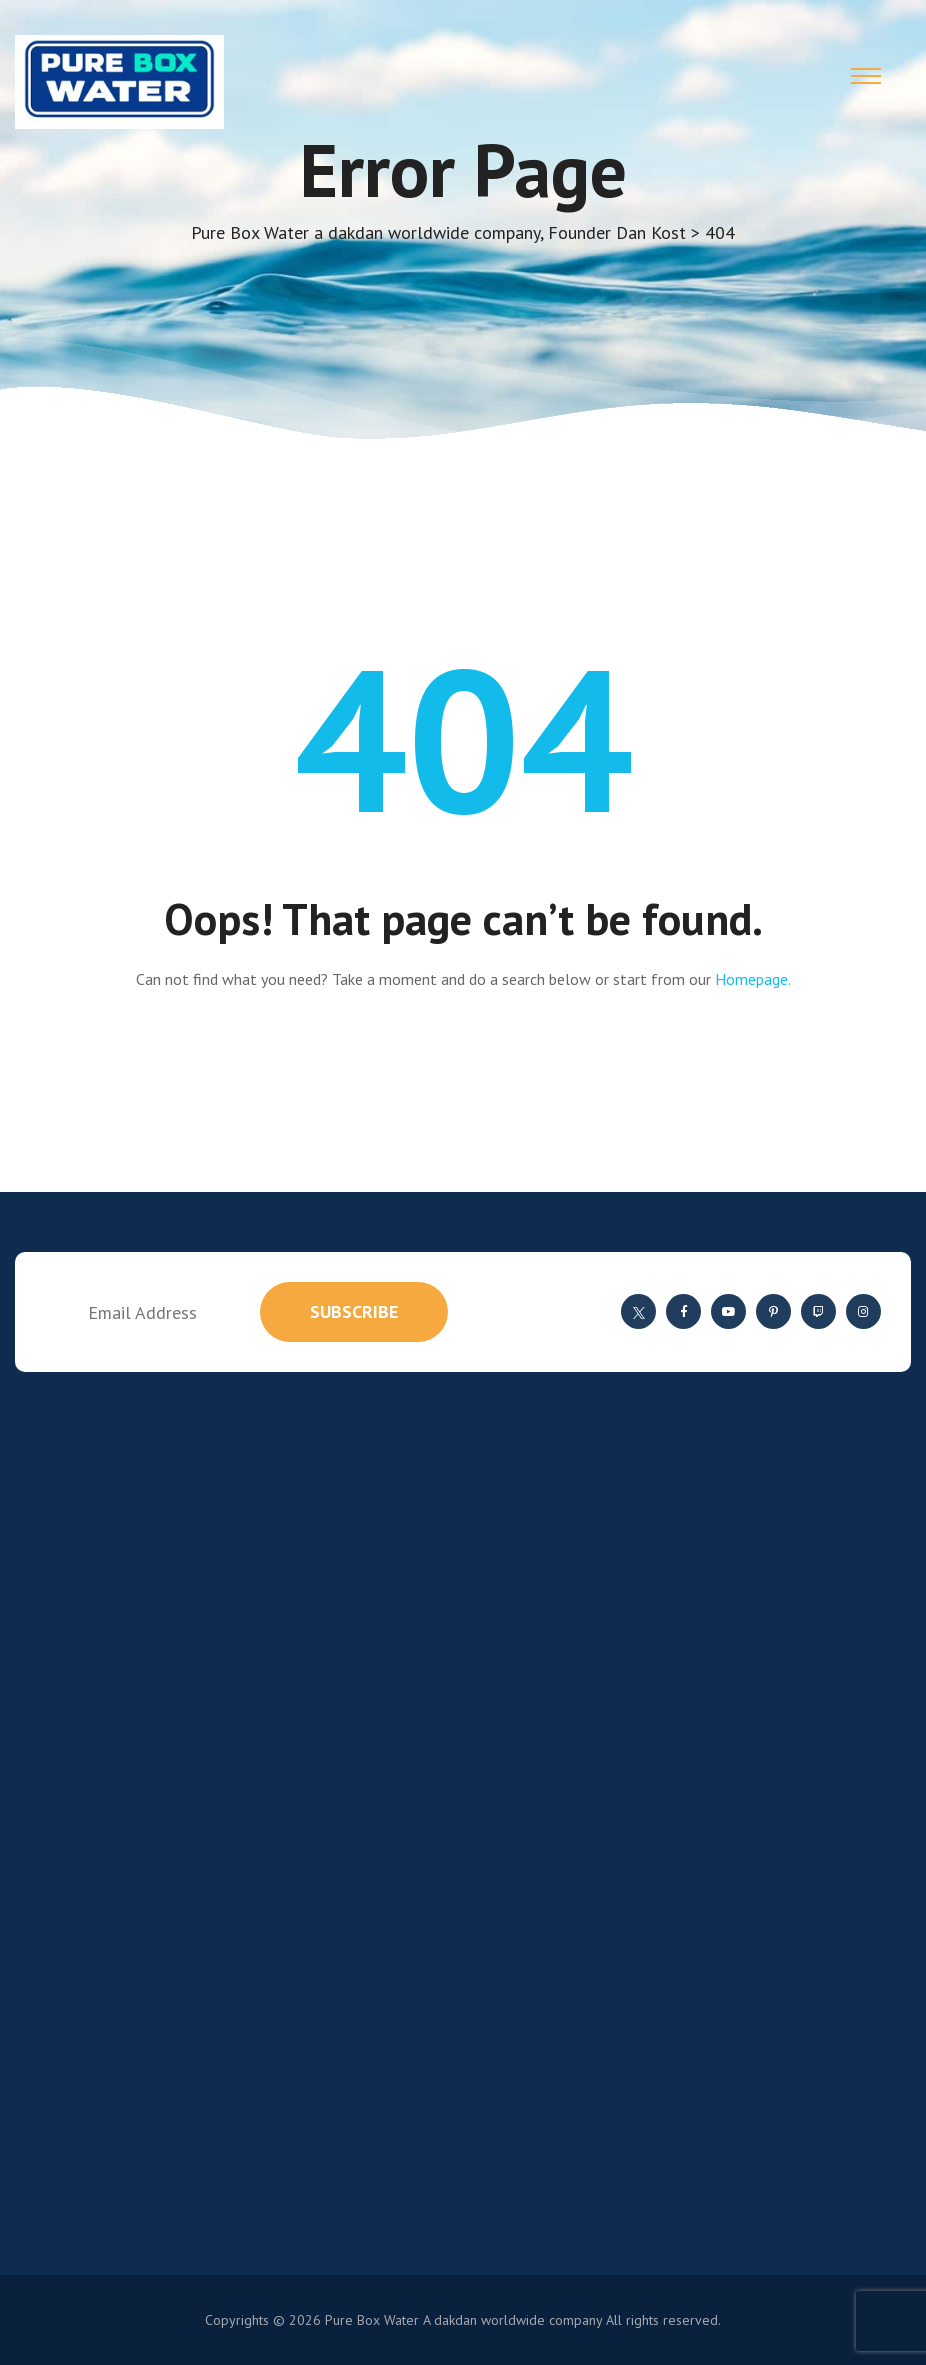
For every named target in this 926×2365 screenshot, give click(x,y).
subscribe (354, 1311)
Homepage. (753, 979)
